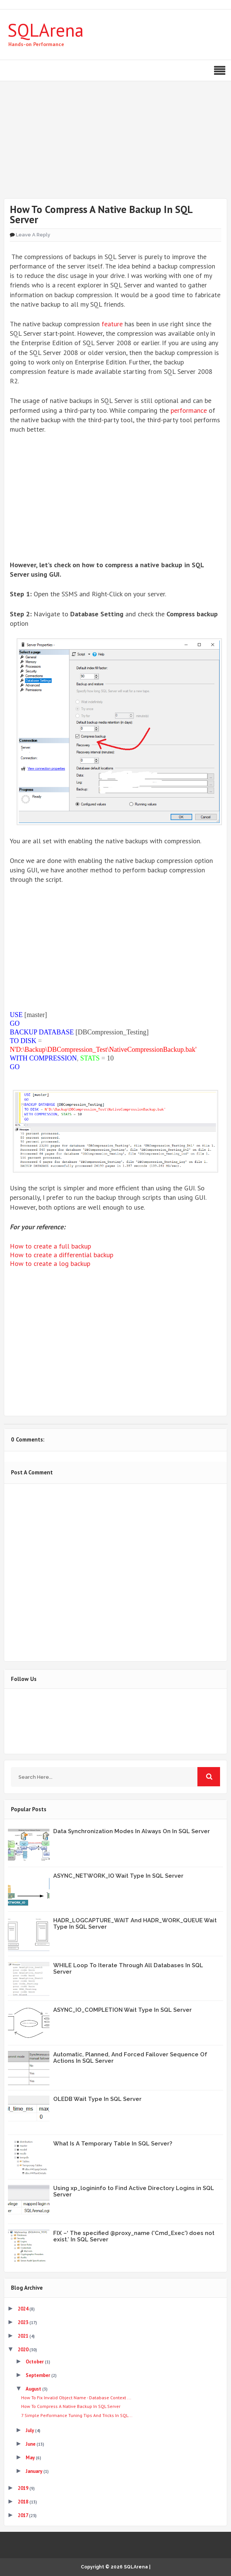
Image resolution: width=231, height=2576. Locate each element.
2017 (23, 2515)
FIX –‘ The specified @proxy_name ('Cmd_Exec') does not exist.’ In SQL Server (133, 2236)
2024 (23, 2309)
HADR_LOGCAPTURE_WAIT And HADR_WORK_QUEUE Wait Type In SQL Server (135, 1923)
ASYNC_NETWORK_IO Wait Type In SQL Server (118, 1875)
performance (189, 410)
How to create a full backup (50, 1246)
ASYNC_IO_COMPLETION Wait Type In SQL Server (122, 2009)
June (31, 2444)
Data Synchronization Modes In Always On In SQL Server (131, 1831)
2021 (23, 2336)
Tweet (30, 1391)
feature (112, 323)
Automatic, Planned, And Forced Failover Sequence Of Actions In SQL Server (130, 2057)
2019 (23, 2488)
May (31, 2457)
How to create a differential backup (61, 1254)
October (35, 2361)
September (38, 2375)
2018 (23, 2502)
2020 (23, 2349)
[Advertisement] (115, 145)
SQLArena (46, 30)
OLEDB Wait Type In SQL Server (97, 2099)
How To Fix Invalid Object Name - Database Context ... (76, 2397)
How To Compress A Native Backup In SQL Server (70, 2406)
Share (72, 1391)
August (34, 2389)
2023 (23, 2322)
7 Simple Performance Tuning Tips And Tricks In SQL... (76, 2415)
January (34, 2471)
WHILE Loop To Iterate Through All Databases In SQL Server (128, 1968)
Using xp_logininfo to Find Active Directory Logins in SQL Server (133, 2191)
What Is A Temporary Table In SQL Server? (112, 2143)
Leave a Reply (33, 235)
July (30, 2430)
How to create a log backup (50, 1263)
